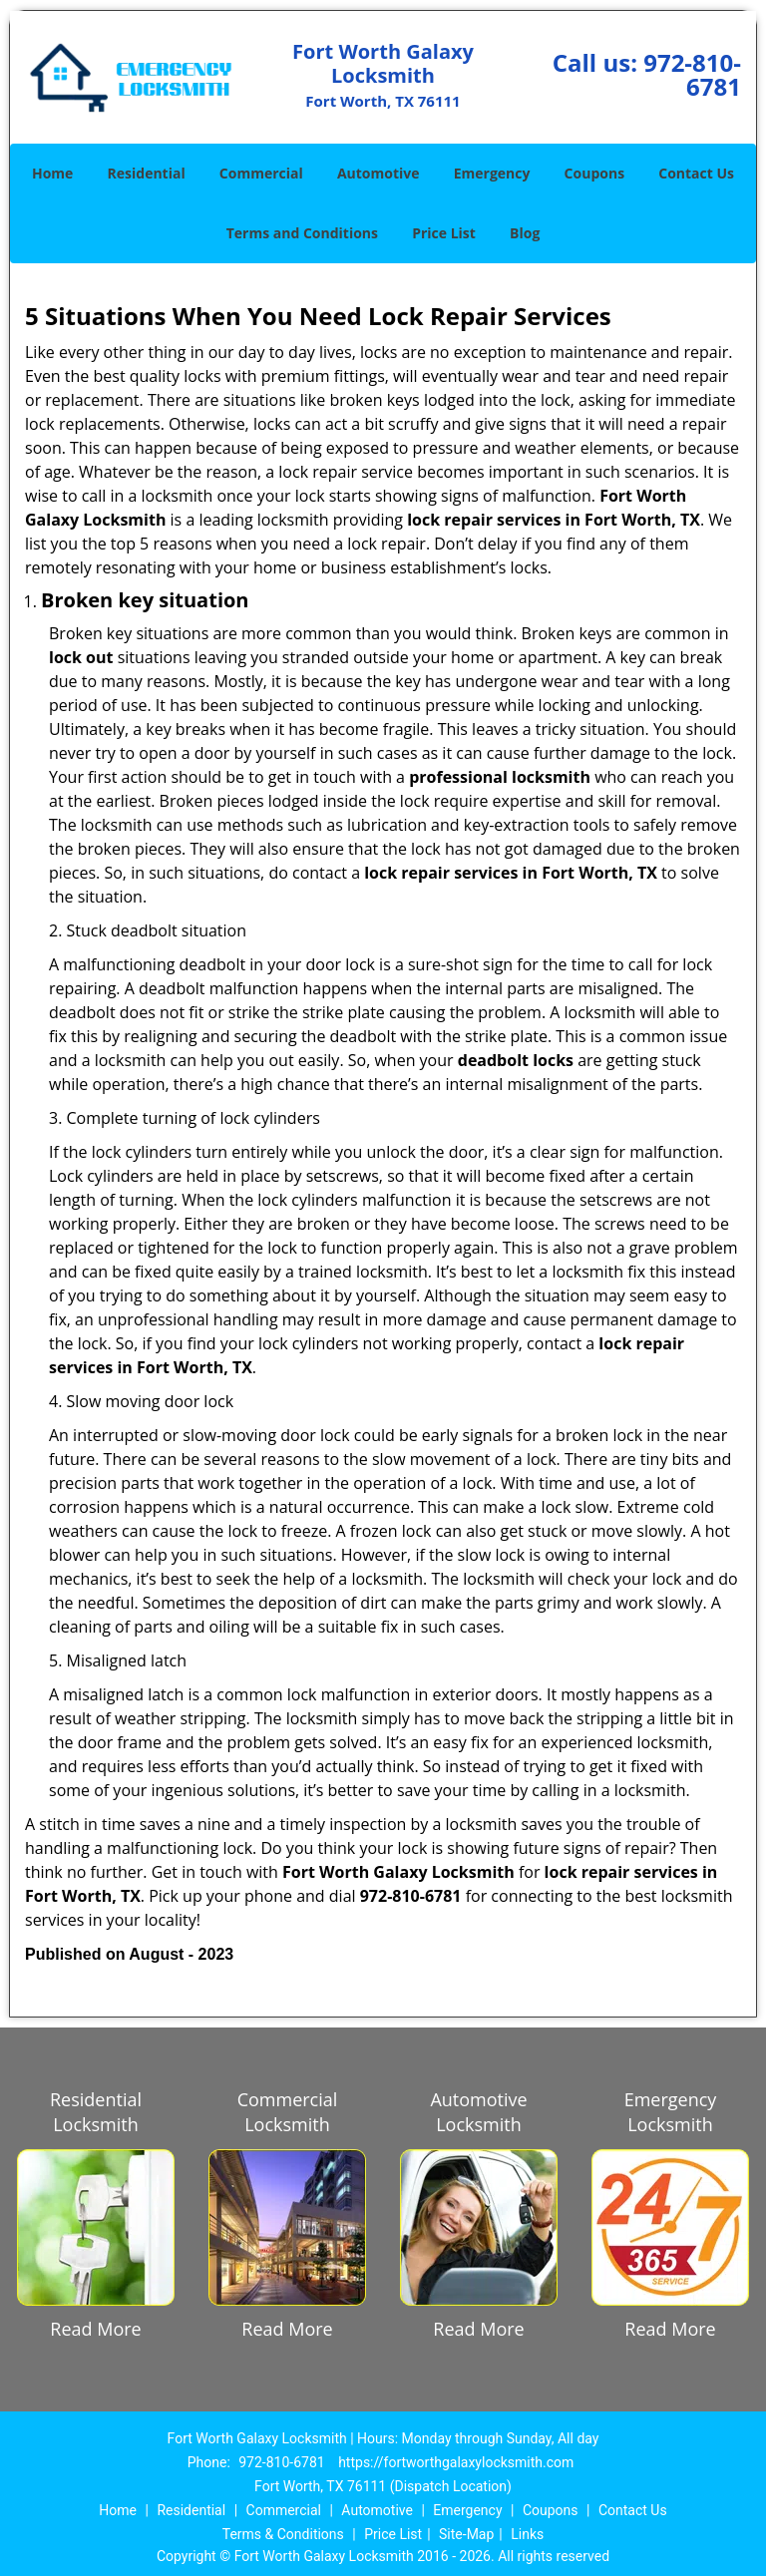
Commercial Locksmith (287, 2111)
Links (527, 2534)
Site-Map (466, 2534)
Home (52, 173)
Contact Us (696, 173)
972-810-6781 (692, 74)
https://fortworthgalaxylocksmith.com (456, 2462)
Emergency (492, 173)
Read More (95, 2329)
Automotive (378, 173)
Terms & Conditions (283, 2534)
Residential (147, 173)
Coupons (594, 173)
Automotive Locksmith (478, 2111)
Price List (444, 232)
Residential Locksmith (96, 2111)
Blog (525, 232)
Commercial (261, 173)
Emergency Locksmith (670, 2111)
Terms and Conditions (302, 232)
